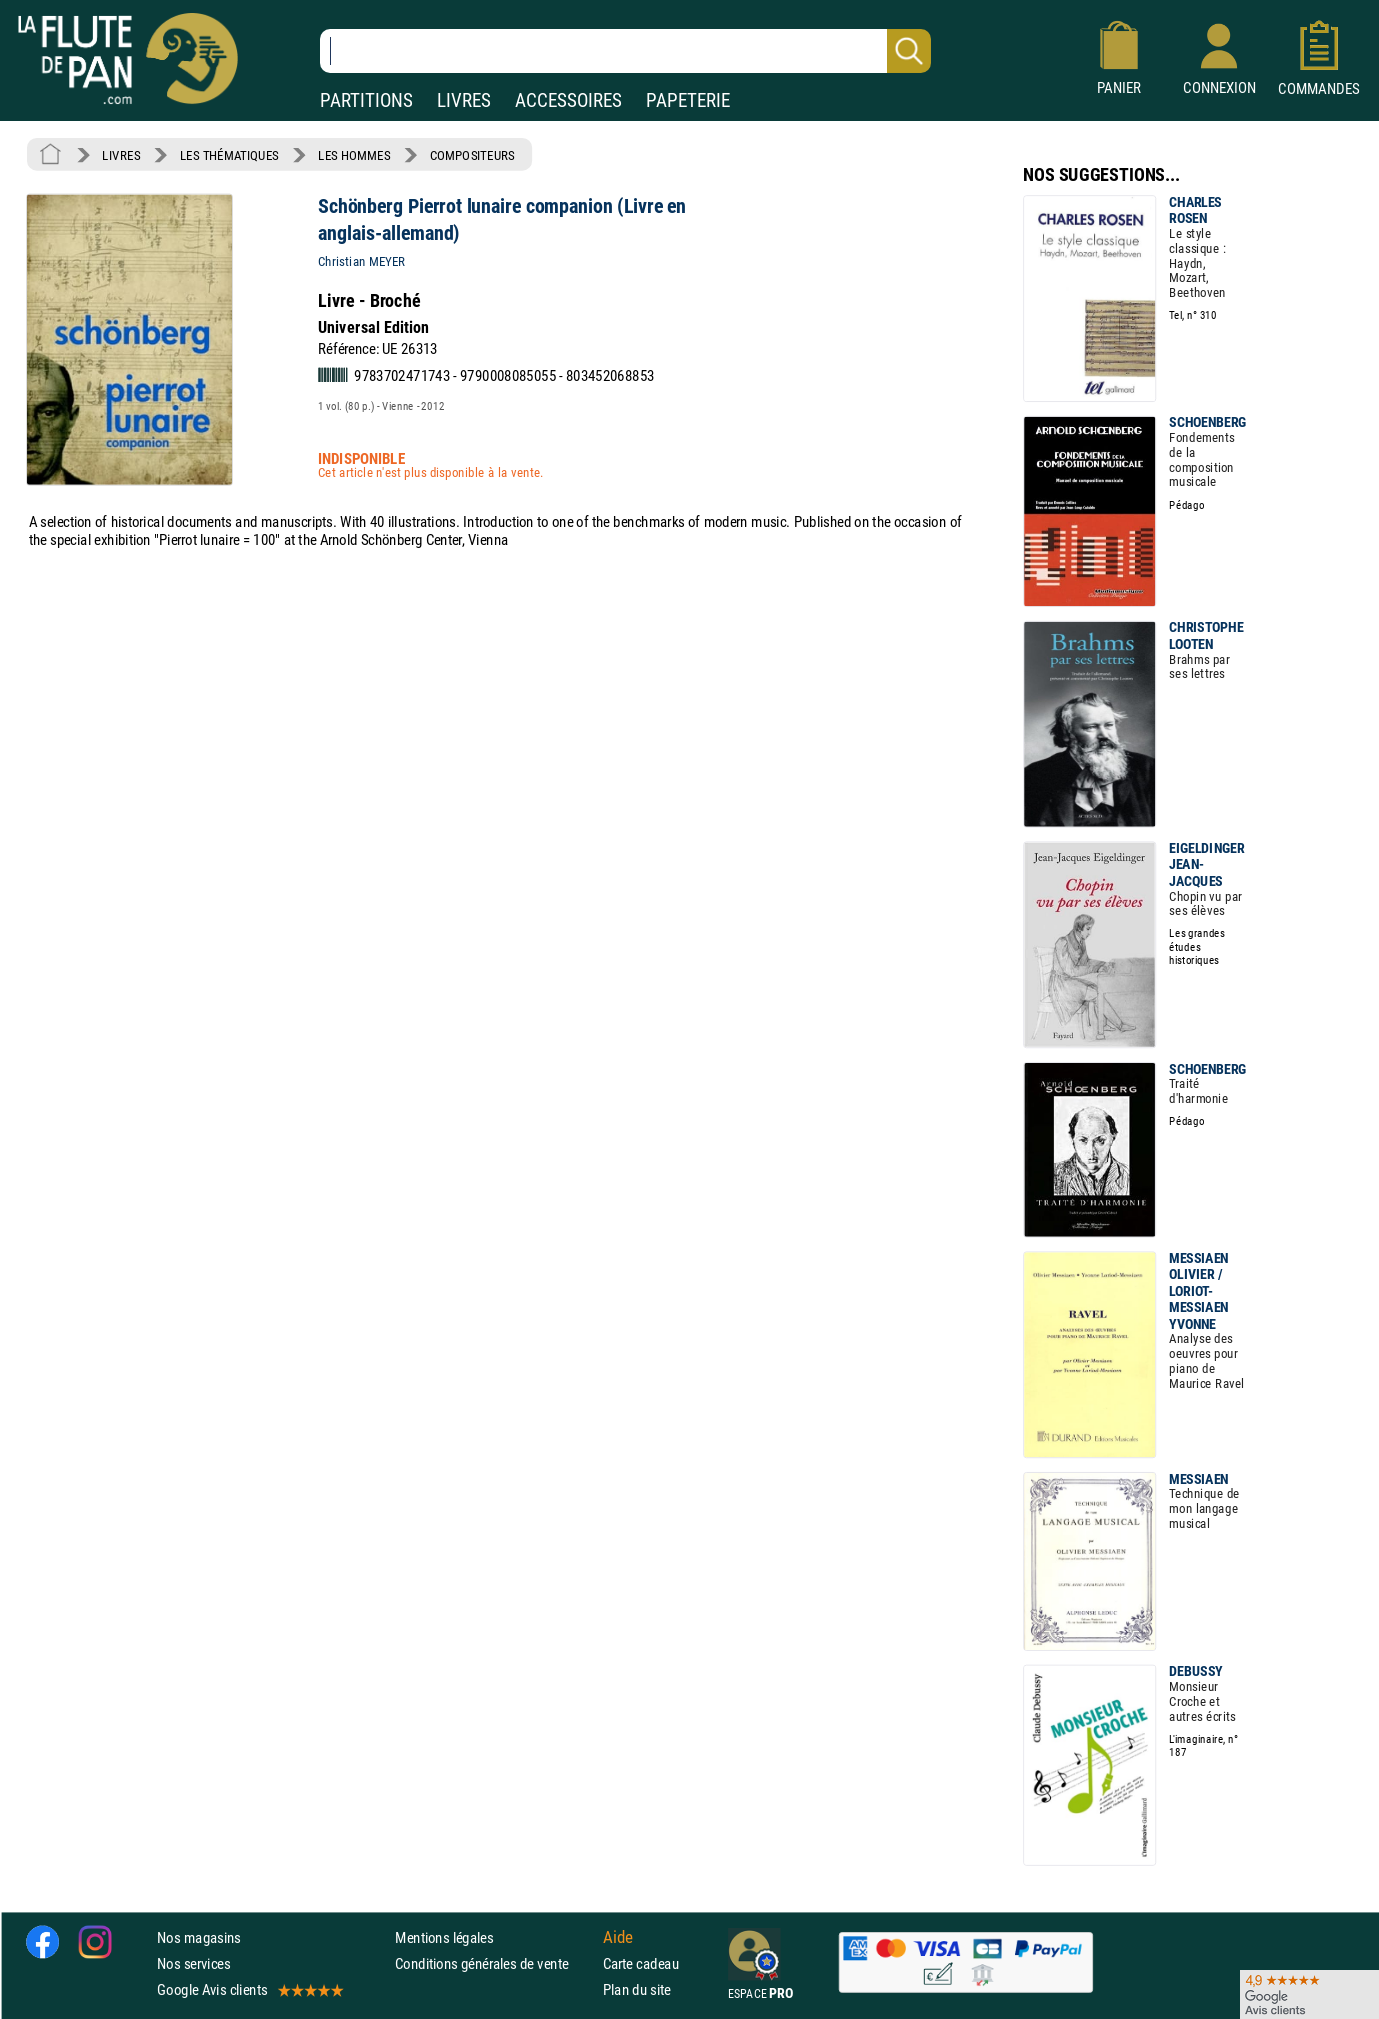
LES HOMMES (354, 155)
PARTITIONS (366, 100)
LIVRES (464, 100)
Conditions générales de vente (494, 1963)
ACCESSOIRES (568, 100)
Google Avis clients (249, 1990)
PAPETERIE (688, 100)
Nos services (193, 1963)
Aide (618, 1937)
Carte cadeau (641, 1963)
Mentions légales (444, 1937)
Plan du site (637, 1990)
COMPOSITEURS (472, 155)
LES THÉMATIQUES (229, 155)
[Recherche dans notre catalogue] (625, 51)
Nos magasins (199, 1937)
